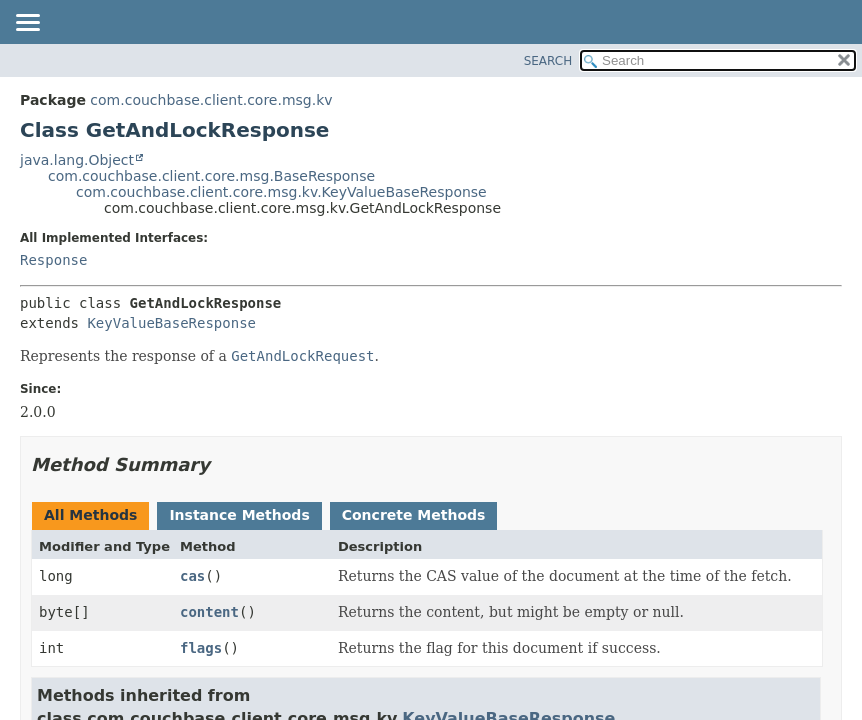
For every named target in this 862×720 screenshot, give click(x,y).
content (209, 612)
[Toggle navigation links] (27, 24)
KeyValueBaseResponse (171, 323)
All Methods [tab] (90, 515)
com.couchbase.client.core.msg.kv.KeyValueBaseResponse (281, 192)
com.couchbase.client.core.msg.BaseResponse (211, 176)
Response (53, 260)
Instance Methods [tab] (239, 515)
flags (201, 648)
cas (192, 576)
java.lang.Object (77, 160)
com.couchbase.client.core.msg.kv (211, 100)
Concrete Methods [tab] (414, 515)
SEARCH (548, 61)
